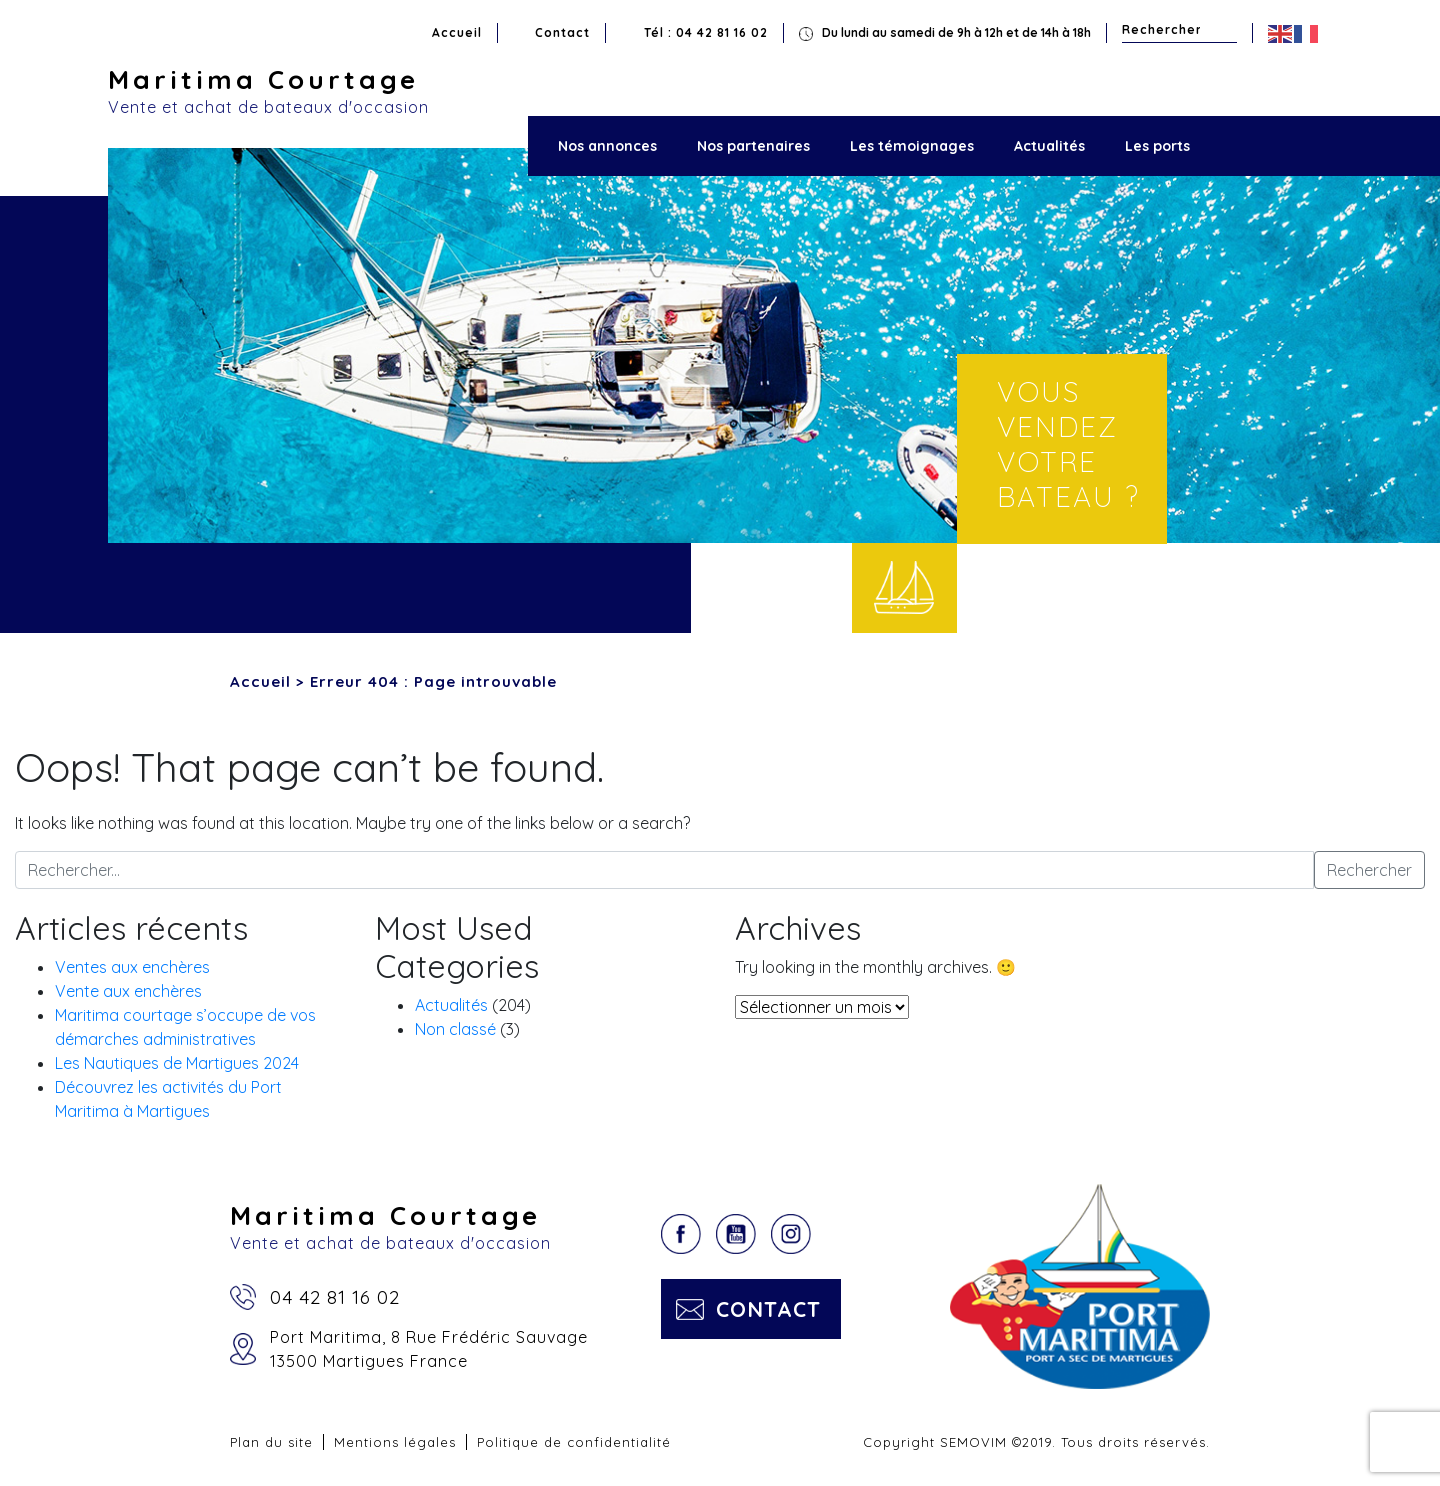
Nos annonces (607, 146)
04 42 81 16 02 (335, 1297)
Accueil (457, 32)
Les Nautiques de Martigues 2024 (177, 1063)
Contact (562, 32)
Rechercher (1224, 29)
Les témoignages (912, 146)
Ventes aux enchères (132, 967)
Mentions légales (395, 1442)
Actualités (1049, 146)
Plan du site (271, 1442)
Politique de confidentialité (574, 1442)
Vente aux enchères (128, 991)
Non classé (455, 1029)
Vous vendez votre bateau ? (1068, 444)
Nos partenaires (753, 146)
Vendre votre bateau (904, 588)
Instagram (791, 1234)
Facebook (681, 1234)
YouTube (736, 1234)
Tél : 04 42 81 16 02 (706, 32)
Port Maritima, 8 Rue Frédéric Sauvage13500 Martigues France (429, 1349)
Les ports (1157, 146)
